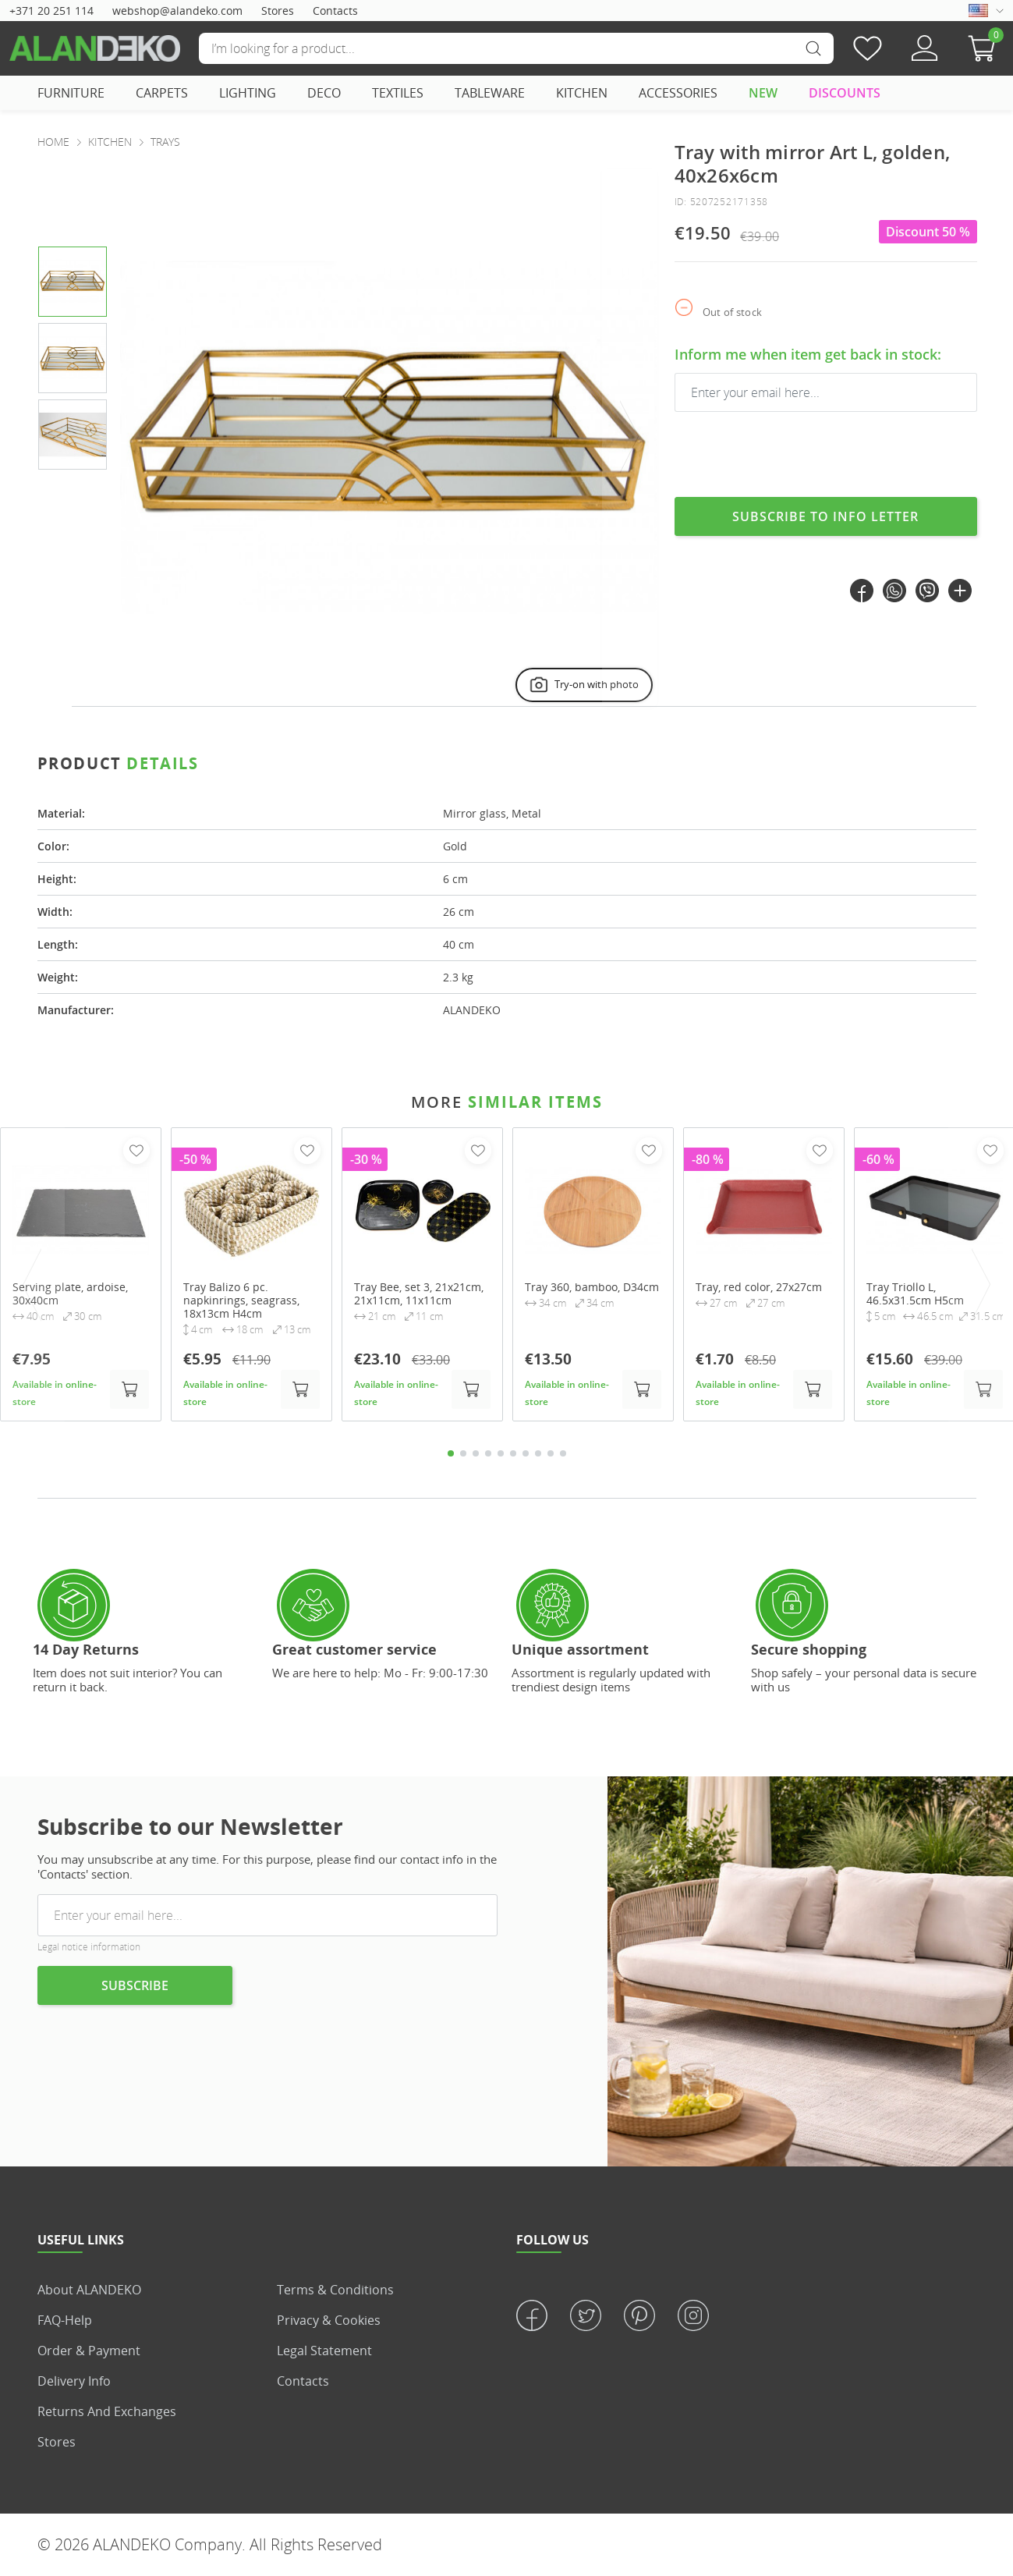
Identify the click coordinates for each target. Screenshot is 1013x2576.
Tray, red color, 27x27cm (759, 1287)
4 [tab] (488, 1453)
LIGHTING (247, 92)
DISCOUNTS (844, 92)
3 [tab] (476, 1453)
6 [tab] (513, 1453)
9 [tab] (550, 1453)
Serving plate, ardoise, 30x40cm (70, 1294)
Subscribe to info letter (825, 516)
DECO (324, 92)
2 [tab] (463, 1453)
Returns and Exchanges (106, 2411)
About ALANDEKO (89, 2289)
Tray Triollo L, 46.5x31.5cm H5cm (915, 1294)
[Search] (516, 48)
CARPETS (162, 92)
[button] (986, 48)
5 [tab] (501, 1453)
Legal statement (324, 2350)
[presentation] (629, 437)
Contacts (335, 10)
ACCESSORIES (678, 92)
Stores (277, 10)
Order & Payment (88, 2350)
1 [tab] (451, 1453)
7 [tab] (525, 1453)
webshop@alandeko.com (177, 10)
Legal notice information (88, 1946)
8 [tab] (538, 1453)
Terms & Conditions (335, 2289)
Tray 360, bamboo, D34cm (592, 1287)
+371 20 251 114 (51, 10)
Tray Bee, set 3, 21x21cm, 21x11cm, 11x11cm (418, 1294)
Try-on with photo (583, 684)
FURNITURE (70, 92)
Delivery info (74, 2381)
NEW (763, 92)
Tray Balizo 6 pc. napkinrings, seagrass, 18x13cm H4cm (241, 1300)
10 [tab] (563, 1453)
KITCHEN (581, 92)
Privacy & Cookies (329, 2320)
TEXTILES (397, 92)
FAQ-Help (64, 2320)
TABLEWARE (490, 92)
